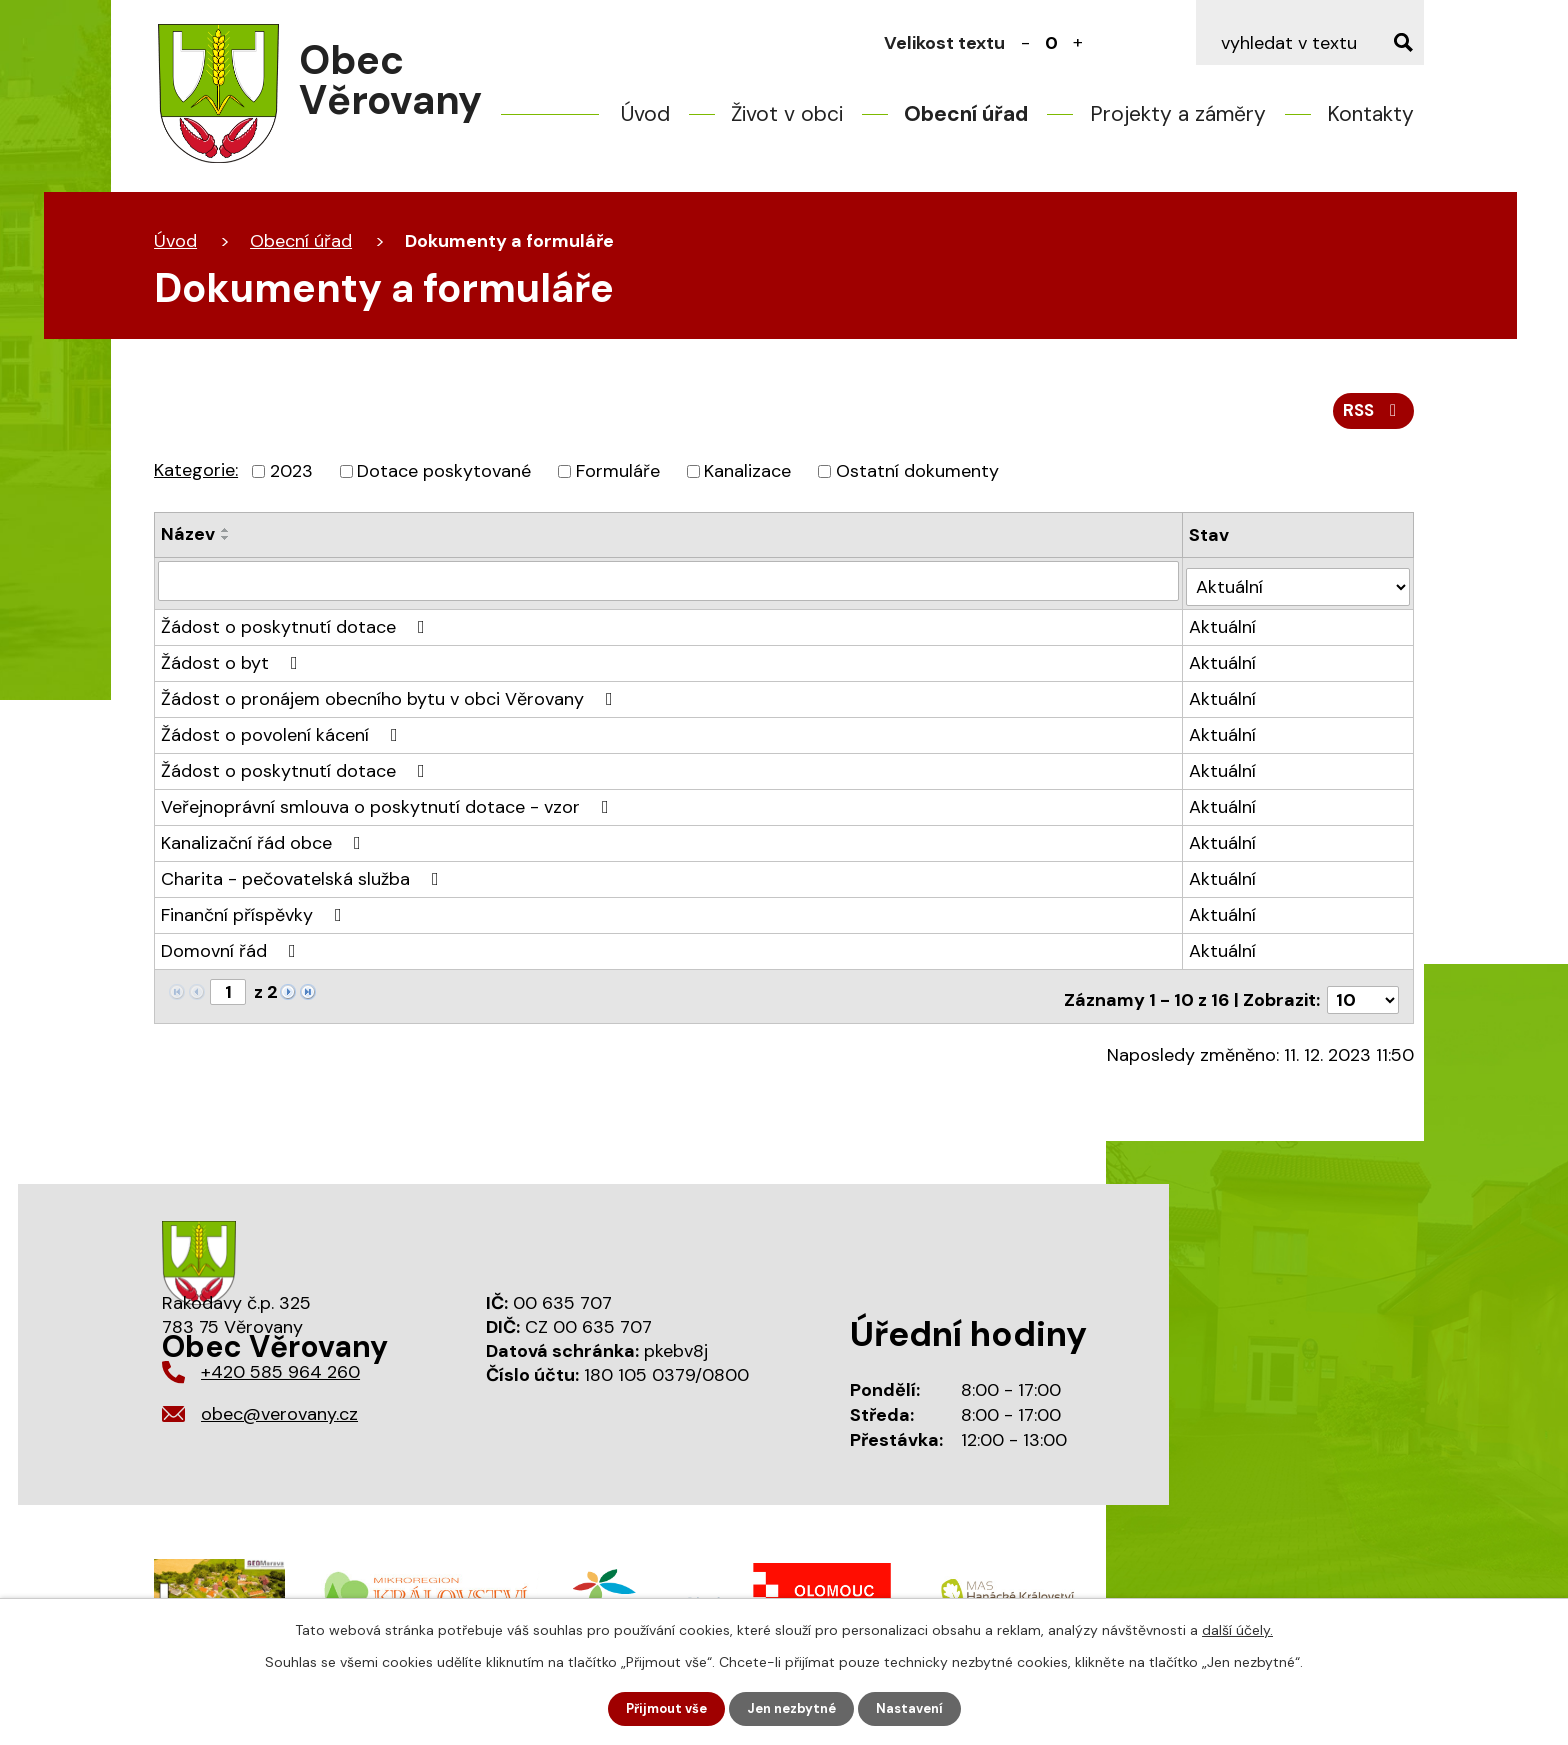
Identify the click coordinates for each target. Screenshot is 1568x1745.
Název (188, 541)
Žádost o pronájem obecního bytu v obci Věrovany (391, 700)
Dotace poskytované (444, 478)
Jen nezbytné (793, 1708)
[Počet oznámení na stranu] (1363, 994)
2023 (291, 478)
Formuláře (618, 478)
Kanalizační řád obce (265, 844)
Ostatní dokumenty (917, 478)
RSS (1371, 417)
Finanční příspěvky (255, 916)
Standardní (1052, 43)
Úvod (645, 114)
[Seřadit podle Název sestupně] (226, 545)
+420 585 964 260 (280, 1366)
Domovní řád (232, 952)
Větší (1078, 43)
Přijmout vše (660, 1708)
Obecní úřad (966, 114)
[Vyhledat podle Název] (669, 588)
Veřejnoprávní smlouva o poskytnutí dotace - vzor (389, 808)
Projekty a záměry (1178, 114)
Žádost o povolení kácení (283, 736)
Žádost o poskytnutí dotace (297, 628)
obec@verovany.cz (279, 1408)
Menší (1026, 43)
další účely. (1237, 1628)
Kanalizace (747, 478)
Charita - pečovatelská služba (304, 880)
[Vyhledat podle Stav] (1299, 587)
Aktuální (1224, 628)
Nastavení (917, 1708)
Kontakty (1370, 114)
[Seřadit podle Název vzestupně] (226, 537)
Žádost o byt (233, 664)
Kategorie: (196, 477)
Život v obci (787, 114)
